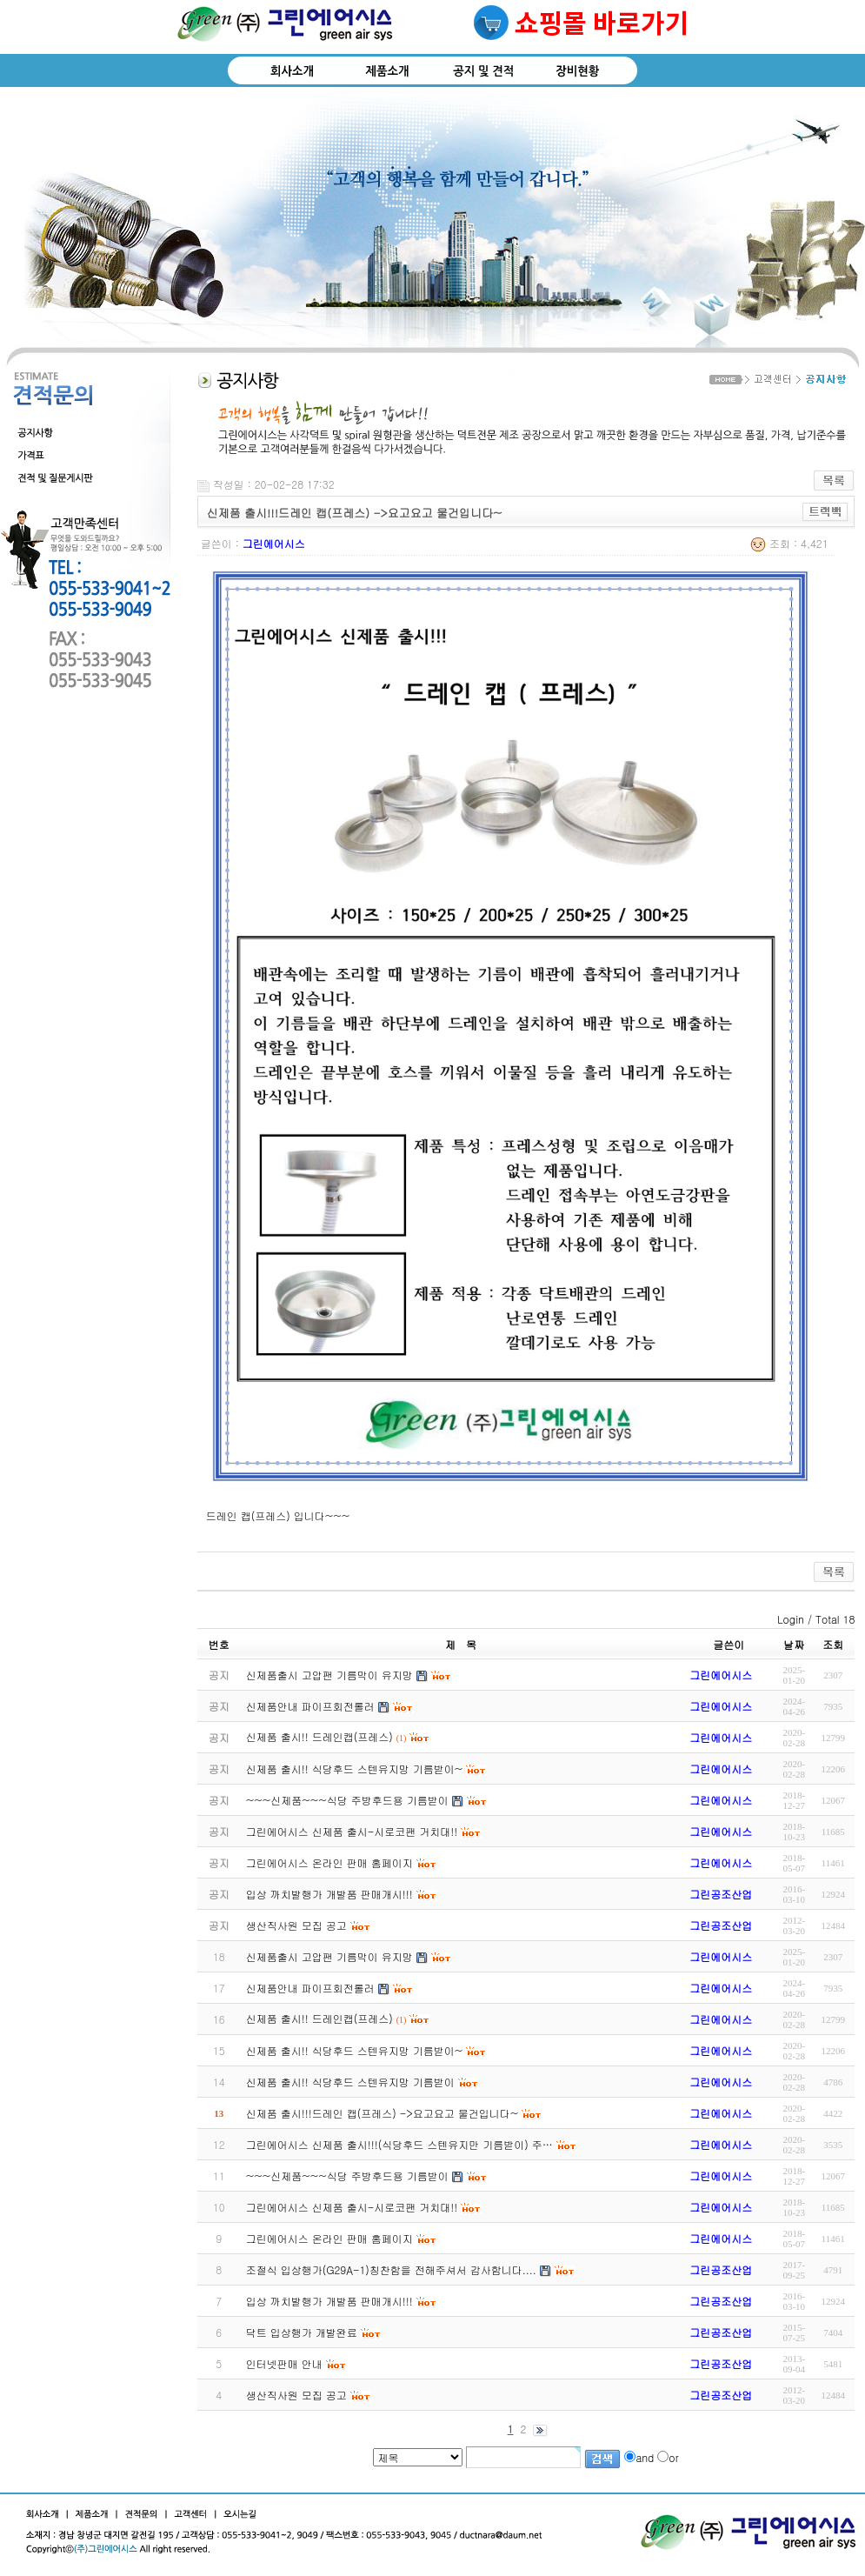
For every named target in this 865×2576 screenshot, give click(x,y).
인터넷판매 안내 (284, 2363)
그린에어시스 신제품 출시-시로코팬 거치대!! (351, 2206)
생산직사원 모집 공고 (296, 2394)
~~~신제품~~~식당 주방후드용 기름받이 (347, 2175)
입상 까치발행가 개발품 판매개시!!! (329, 2300)
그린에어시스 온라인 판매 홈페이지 (329, 2238)
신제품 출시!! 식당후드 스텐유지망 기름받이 (350, 2081)
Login (790, 1619)
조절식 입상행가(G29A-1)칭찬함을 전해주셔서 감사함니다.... (391, 2269)
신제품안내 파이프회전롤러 (310, 1987)
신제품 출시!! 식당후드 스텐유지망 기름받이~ (354, 2050)
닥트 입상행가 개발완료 (301, 2332)
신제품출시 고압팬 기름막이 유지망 (329, 1956)
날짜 (793, 1644)
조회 (832, 1644)
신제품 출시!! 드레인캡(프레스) (319, 2018)
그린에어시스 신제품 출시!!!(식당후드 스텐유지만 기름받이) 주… (399, 2144)
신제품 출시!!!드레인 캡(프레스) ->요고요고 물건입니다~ (382, 2113)
